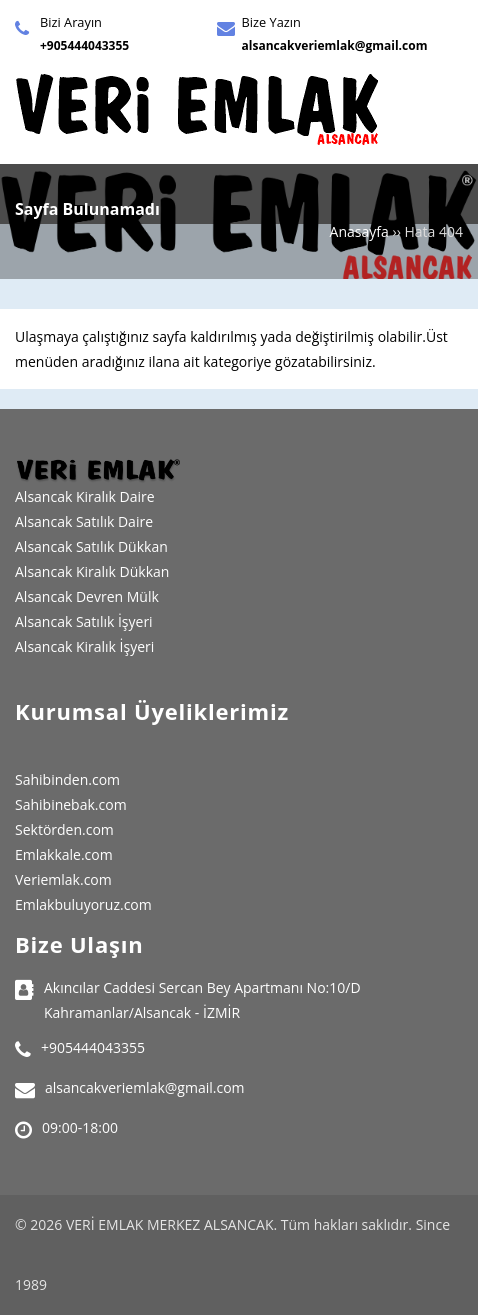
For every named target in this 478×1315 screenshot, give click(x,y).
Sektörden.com (64, 829)
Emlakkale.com (64, 854)
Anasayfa (359, 231)
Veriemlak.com (63, 879)
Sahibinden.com (67, 779)
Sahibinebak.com (71, 804)
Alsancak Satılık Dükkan (91, 546)
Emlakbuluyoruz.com (83, 904)
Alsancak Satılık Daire (84, 521)
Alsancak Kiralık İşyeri (84, 646)
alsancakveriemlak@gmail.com (335, 45)
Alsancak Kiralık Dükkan (92, 571)
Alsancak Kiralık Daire (85, 496)
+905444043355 (84, 45)
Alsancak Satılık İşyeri (84, 621)
